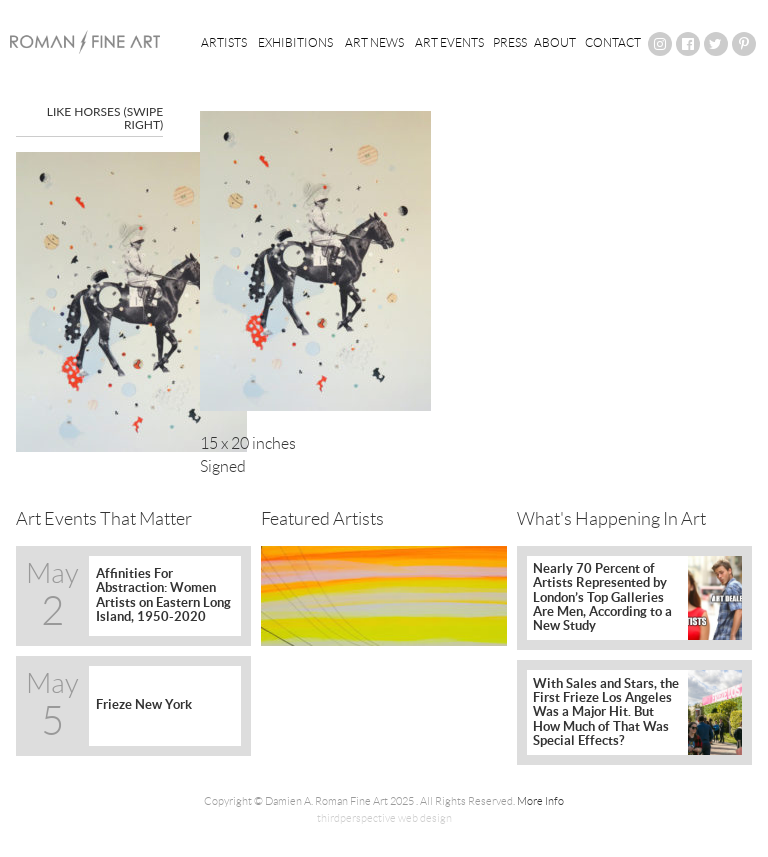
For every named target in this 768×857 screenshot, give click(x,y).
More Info (540, 801)
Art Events (449, 42)
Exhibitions (295, 42)
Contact (613, 42)
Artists (224, 42)
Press (510, 42)
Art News (374, 42)
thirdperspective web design (384, 818)
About (555, 42)
